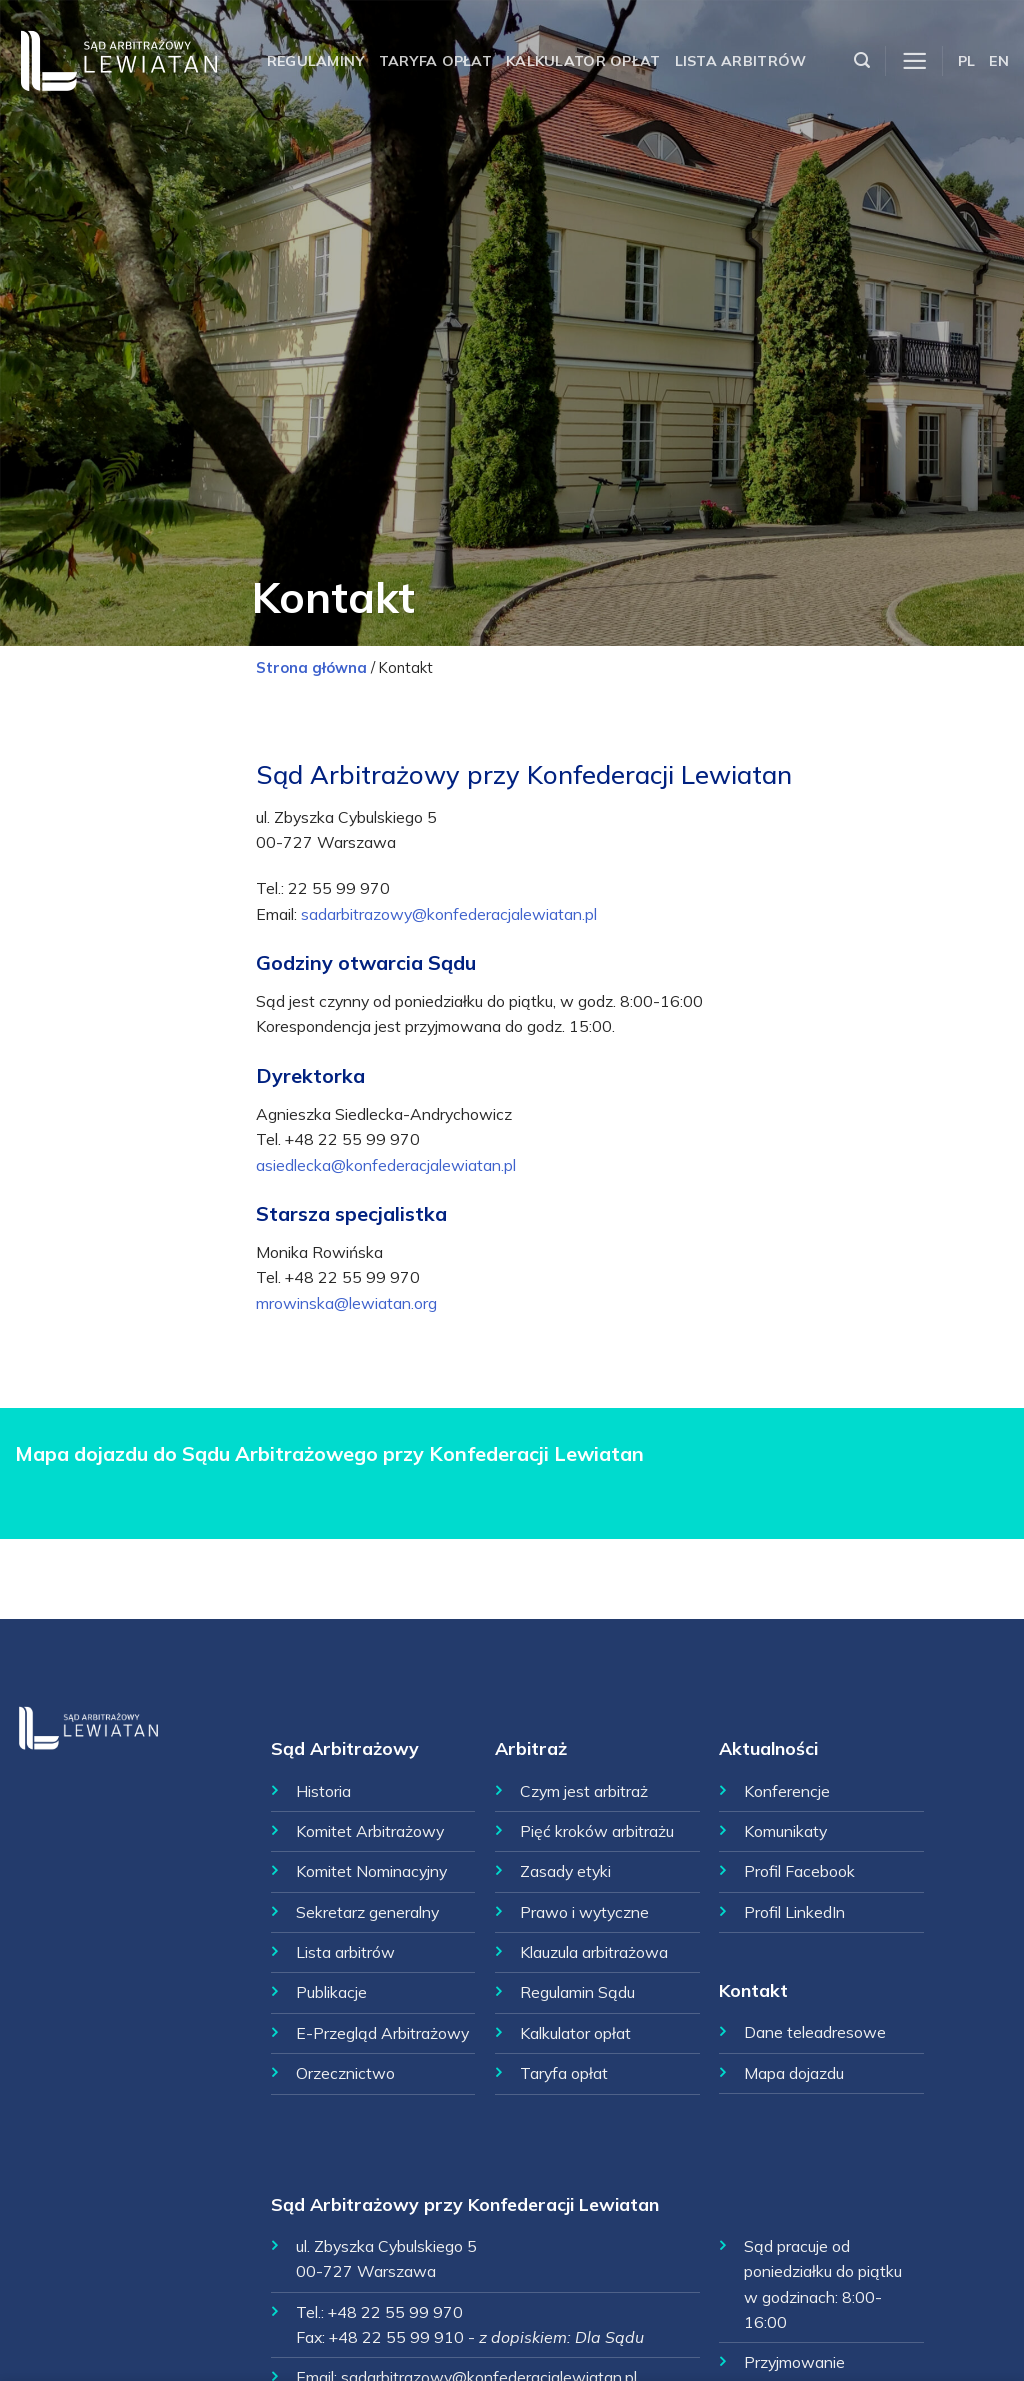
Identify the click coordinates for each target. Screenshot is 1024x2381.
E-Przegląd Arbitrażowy (382, 2033)
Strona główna (311, 667)
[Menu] (914, 61)
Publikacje (331, 1992)
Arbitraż (531, 1748)
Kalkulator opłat (583, 61)
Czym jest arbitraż (584, 1791)
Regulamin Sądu (577, 1992)
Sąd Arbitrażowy (345, 1748)
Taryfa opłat (435, 61)
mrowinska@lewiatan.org (346, 1303)
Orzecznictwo (345, 2073)
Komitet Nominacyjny (371, 1871)
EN (999, 61)
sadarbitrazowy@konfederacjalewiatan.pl (449, 914)
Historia (323, 1791)
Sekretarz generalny (367, 1912)
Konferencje (787, 1791)
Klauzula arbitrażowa (594, 1952)
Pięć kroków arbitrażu (597, 1831)
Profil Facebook (799, 1871)
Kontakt (753, 1990)
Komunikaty (785, 1831)
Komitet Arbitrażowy (370, 1831)
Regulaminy (316, 61)
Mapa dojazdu (794, 2073)
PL (967, 61)
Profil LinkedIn (794, 1912)
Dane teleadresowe (815, 2032)
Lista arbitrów (741, 61)
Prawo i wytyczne (584, 1912)
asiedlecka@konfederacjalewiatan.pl (386, 1165)
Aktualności (768, 1748)
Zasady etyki (565, 1871)
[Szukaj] (862, 60)
